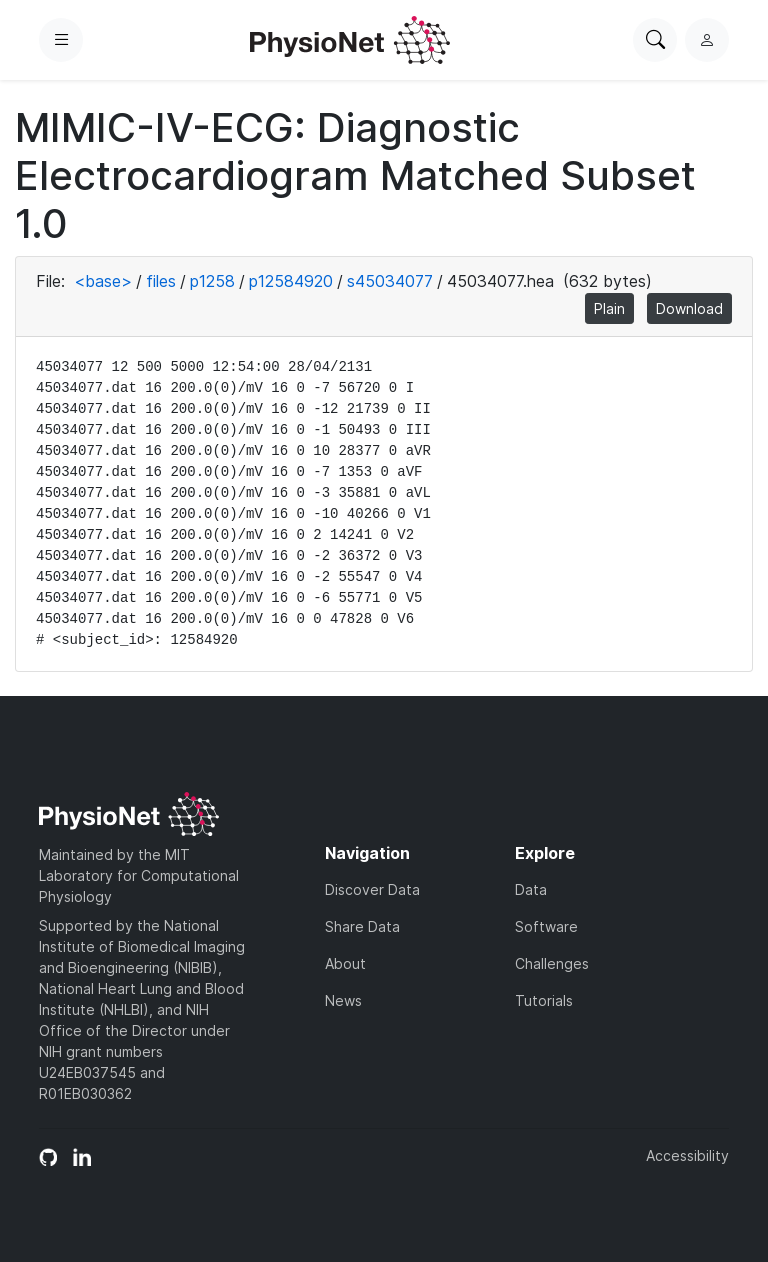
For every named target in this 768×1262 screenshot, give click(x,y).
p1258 (212, 281)
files (161, 281)
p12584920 (291, 281)
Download (689, 308)
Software (546, 926)
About (345, 963)
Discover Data (372, 889)
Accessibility (687, 1155)
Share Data (362, 926)
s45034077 (390, 281)
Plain (609, 308)
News (343, 1000)
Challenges (552, 963)
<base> (103, 281)
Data (531, 889)
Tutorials (544, 1000)
